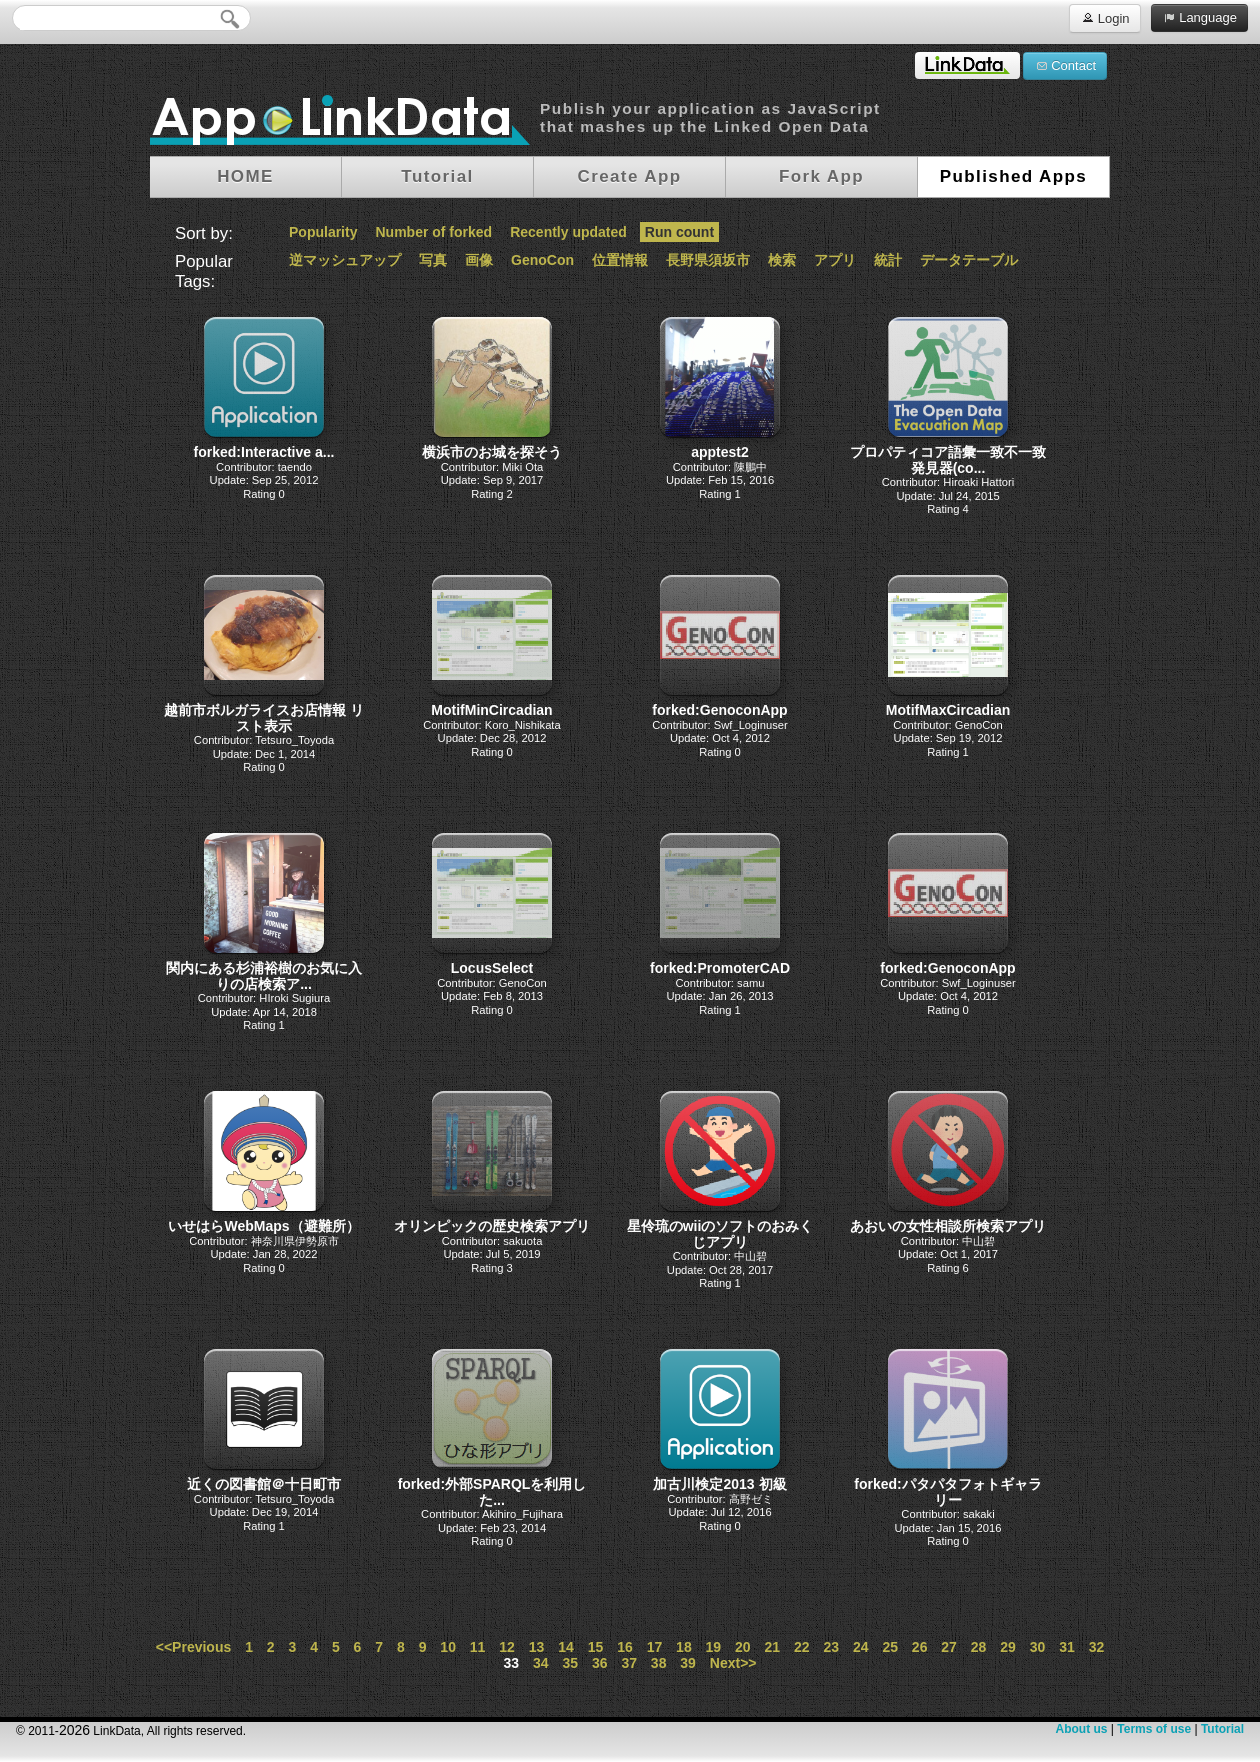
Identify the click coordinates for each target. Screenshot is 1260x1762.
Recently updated (568, 232)
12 (507, 1647)
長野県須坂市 (708, 260)
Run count (679, 232)
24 (861, 1647)
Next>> (733, 1663)
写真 (433, 260)
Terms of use (1154, 1729)
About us (1081, 1729)
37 (629, 1663)
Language (1199, 17)
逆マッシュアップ (345, 260)
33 (512, 1663)
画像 (479, 260)
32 (1097, 1647)
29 (1008, 1647)
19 (714, 1647)
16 (625, 1647)
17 (655, 1647)
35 (570, 1663)
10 (448, 1647)
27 (949, 1647)
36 (600, 1663)
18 (684, 1647)
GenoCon (542, 260)
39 (688, 1663)
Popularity (323, 232)
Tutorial (1222, 1729)
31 (1067, 1647)
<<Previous (194, 1647)
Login (1104, 17)
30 (1038, 1647)
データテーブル (969, 260)
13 (537, 1647)
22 (802, 1647)
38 (659, 1663)
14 (566, 1647)
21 (773, 1647)
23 (831, 1647)
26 (920, 1647)
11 (478, 1647)
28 (979, 1647)
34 (541, 1663)
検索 (782, 260)
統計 (888, 260)
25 (890, 1647)
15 (596, 1647)
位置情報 (620, 260)
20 (743, 1647)
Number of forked (433, 232)
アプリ (835, 260)
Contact (1065, 65)
